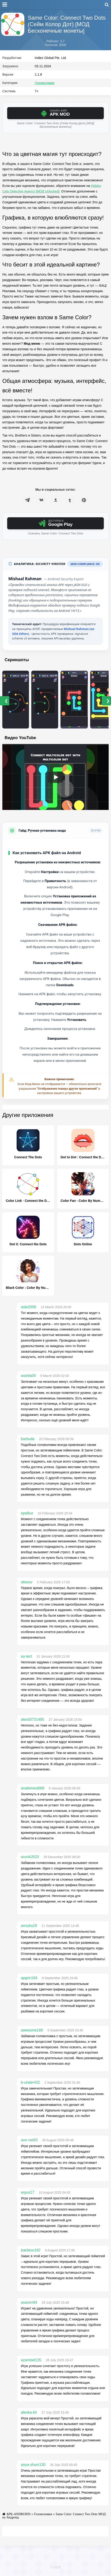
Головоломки (44, 83)
